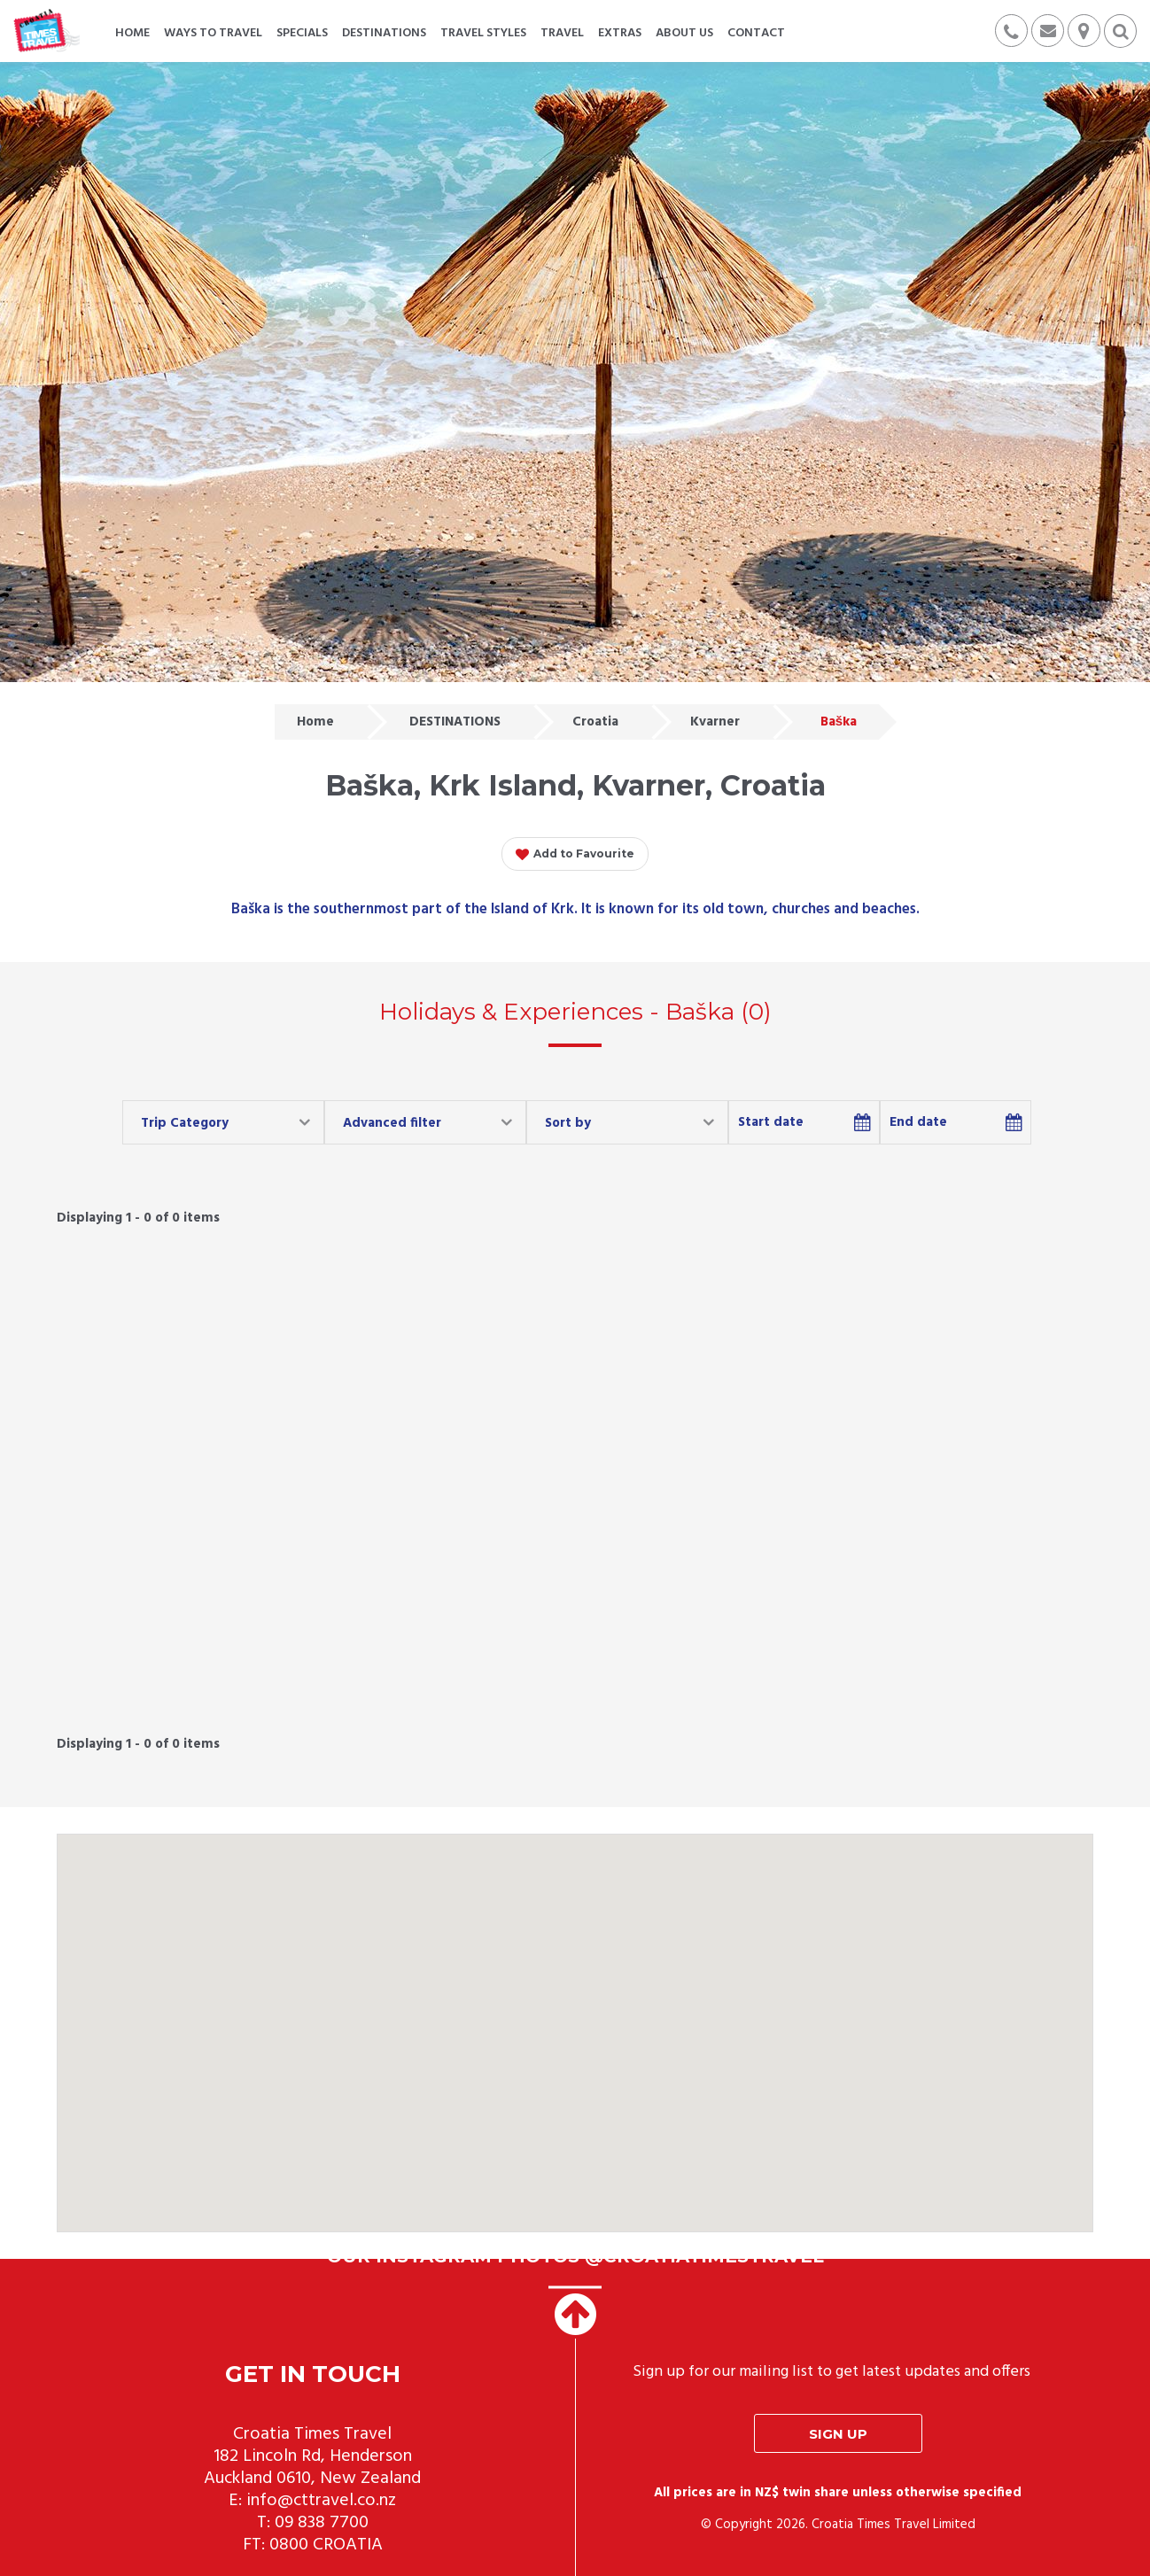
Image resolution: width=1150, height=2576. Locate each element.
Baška (838, 722)
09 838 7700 (322, 2523)
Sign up (838, 2433)
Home (315, 722)
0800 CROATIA (326, 2545)
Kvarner (715, 722)
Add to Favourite (575, 855)
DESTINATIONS (455, 722)
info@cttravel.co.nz (321, 2501)
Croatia (595, 722)
